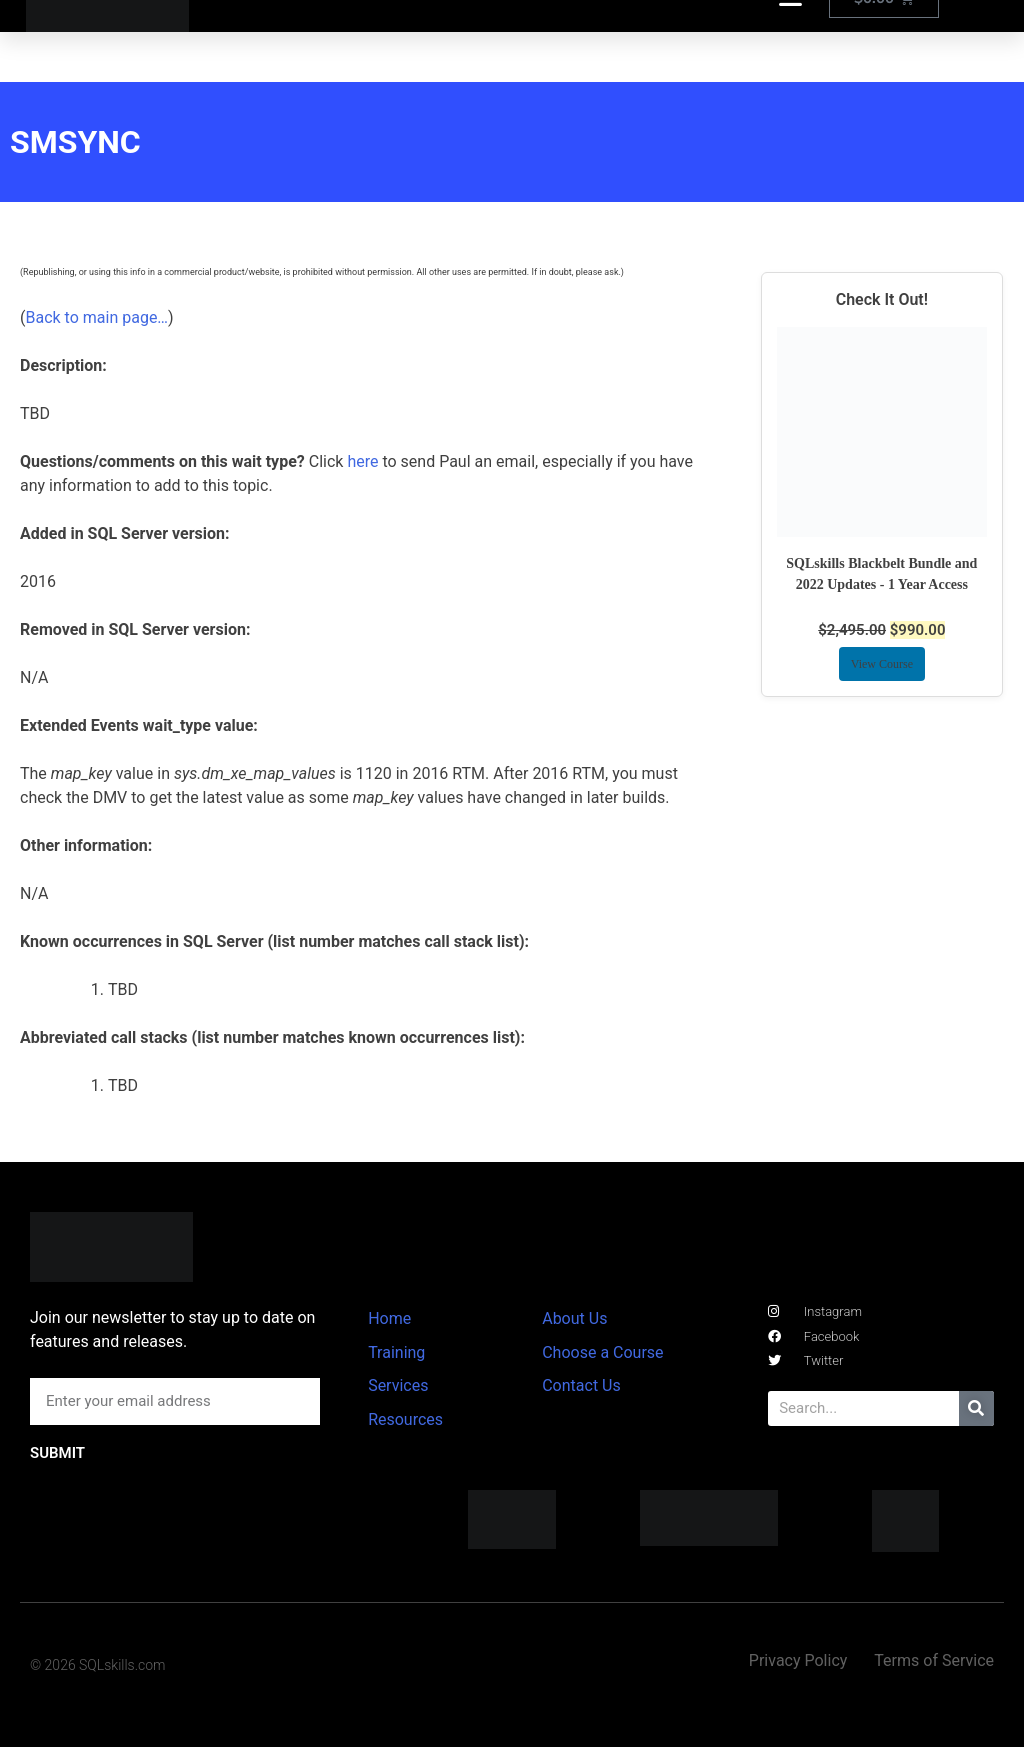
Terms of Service (934, 1660)
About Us (574, 1318)
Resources (405, 1419)
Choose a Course (602, 1352)
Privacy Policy (798, 1660)
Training (396, 1352)
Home (389, 1318)
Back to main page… (96, 317)
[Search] (976, 1408)
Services (398, 1385)
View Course (882, 664)
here (362, 461)
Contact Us (581, 1385)
